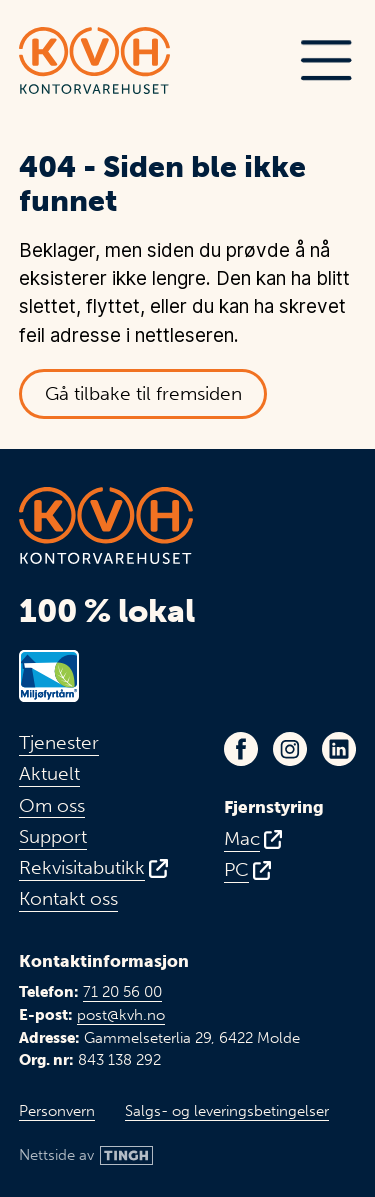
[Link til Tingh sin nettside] (86, 1155)
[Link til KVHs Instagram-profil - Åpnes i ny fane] (290, 749)
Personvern (57, 1111)
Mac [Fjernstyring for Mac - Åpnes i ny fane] (242, 839)
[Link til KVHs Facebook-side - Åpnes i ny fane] (241, 749)
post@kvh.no (121, 1015)
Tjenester (59, 743)
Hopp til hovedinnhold (37, 14)
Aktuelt (49, 774)
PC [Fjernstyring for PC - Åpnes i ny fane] (236, 870)
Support (53, 837)
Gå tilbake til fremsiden (143, 393)
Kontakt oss (68, 899)
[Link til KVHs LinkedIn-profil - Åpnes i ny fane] (339, 749)
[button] (325, 60)
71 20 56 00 (122, 992)
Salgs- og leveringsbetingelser (227, 1111)
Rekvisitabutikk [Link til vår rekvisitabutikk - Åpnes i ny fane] (82, 868)
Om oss (52, 806)
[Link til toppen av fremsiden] (94, 60)
